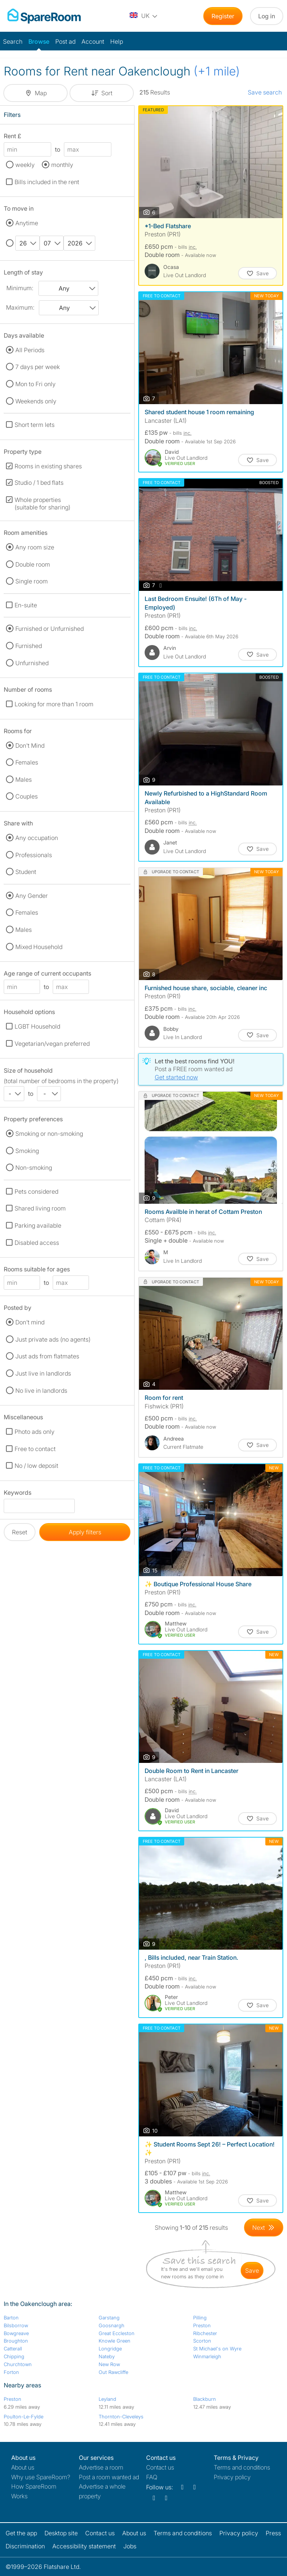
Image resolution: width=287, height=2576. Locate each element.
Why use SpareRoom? (40, 2477)
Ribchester (205, 2333)
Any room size (34, 547)
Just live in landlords (43, 1373)
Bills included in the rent (47, 182)
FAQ (151, 2477)
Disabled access (37, 1242)
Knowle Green (114, 2341)
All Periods (29, 350)
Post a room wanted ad (109, 2477)
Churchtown (18, 2364)
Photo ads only (35, 1431)
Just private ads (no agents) (52, 1339)
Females (26, 762)
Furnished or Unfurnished (49, 628)
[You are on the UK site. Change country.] (144, 16)
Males (23, 779)
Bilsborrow (16, 2325)
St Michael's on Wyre (217, 2349)
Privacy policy (232, 2477)
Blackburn (204, 2399)
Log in (266, 16)
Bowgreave (16, 2333)
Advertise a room (101, 2467)
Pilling (200, 2318)
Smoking (27, 1150)
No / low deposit (36, 1465)
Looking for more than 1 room (54, 704)
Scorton (202, 2341)
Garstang (109, 2318)
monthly (62, 164)
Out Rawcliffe (113, 2372)
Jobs (129, 2546)
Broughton (16, 2341)
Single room (31, 581)
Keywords (17, 1494)
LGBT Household (37, 1026)
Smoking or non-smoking (49, 1133)
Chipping (14, 2356)
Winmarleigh (207, 2356)
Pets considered (36, 1191)
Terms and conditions (242, 2467)
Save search (265, 92)
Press (273, 2533)
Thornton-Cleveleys (121, 2417)
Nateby (107, 2356)
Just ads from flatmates (47, 1356)
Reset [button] (19, 1532)
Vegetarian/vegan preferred (52, 1043)
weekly (25, 164)
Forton (11, 2372)
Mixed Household (38, 947)
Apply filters (85, 1532)
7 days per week (37, 367)
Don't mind (29, 1322)
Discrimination (25, 2546)
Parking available (38, 1225)
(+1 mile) (217, 71)
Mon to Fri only (35, 384)
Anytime (26, 223)
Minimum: (19, 288)
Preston (202, 2325)
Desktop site (61, 2533)
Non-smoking (33, 1167)
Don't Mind (29, 745)
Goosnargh (111, 2325)
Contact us (160, 2467)
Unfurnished (32, 663)
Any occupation (36, 837)
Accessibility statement (84, 2546)
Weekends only (35, 401)
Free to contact (35, 1449)
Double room (32, 564)
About (22, 2467)
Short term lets (35, 424)
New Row (109, 2364)
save (252, 2270)
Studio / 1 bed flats (39, 482)
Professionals (33, 855)
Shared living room (40, 1208)
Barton (11, 2318)
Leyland (107, 2399)
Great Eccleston (117, 2333)
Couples (26, 796)
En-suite (26, 605)
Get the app (21, 2533)
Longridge (110, 2349)
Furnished (28, 646)
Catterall (13, 2349)
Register (223, 16)
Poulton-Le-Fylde (23, 2417)
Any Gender (31, 895)
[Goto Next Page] (263, 2227)
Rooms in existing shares (48, 466)
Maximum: (20, 307)
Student (25, 871)
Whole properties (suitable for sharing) (42, 503)
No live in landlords (41, 1390)
